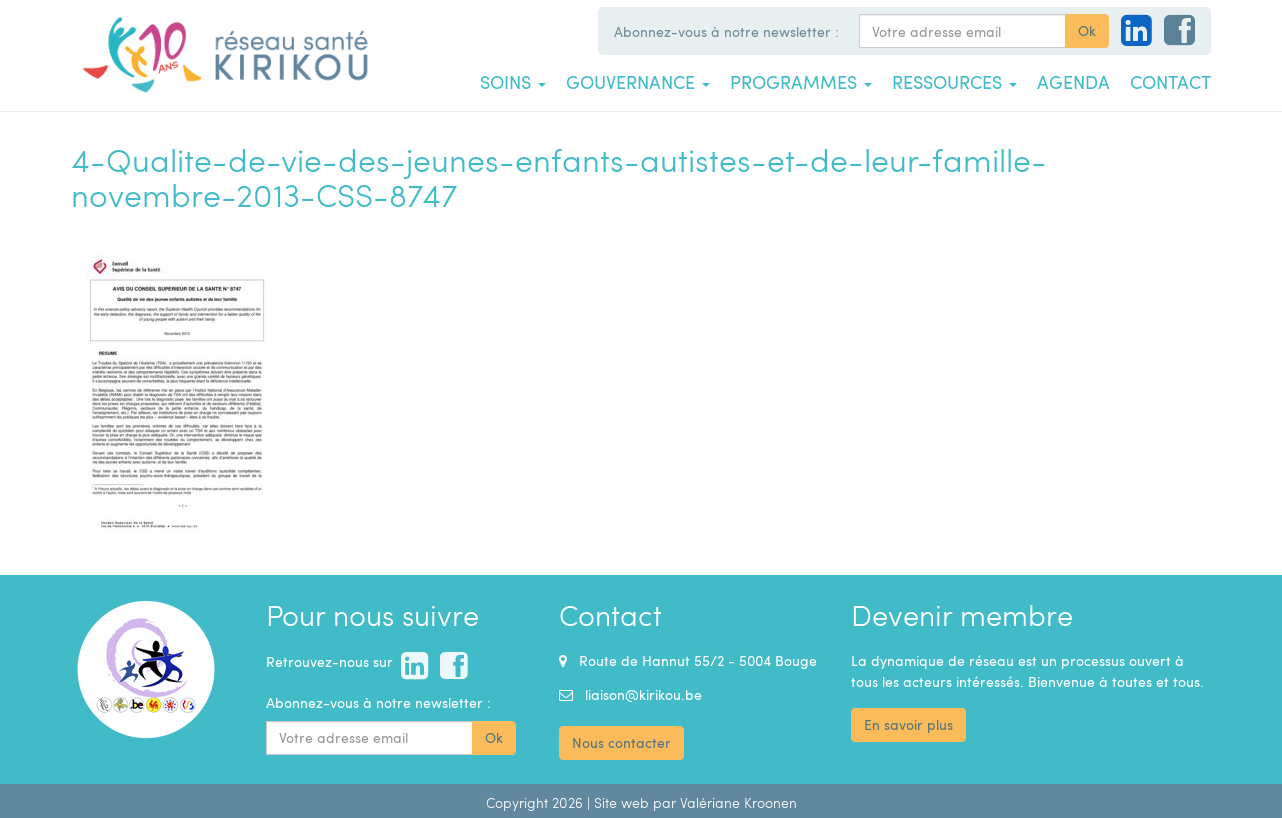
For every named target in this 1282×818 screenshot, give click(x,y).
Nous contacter (621, 742)
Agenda (1073, 82)
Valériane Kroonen (738, 802)
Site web (621, 802)
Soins (513, 82)
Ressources (954, 82)
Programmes (801, 82)
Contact (1170, 82)
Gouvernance (638, 82)
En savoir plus (908, 724)
